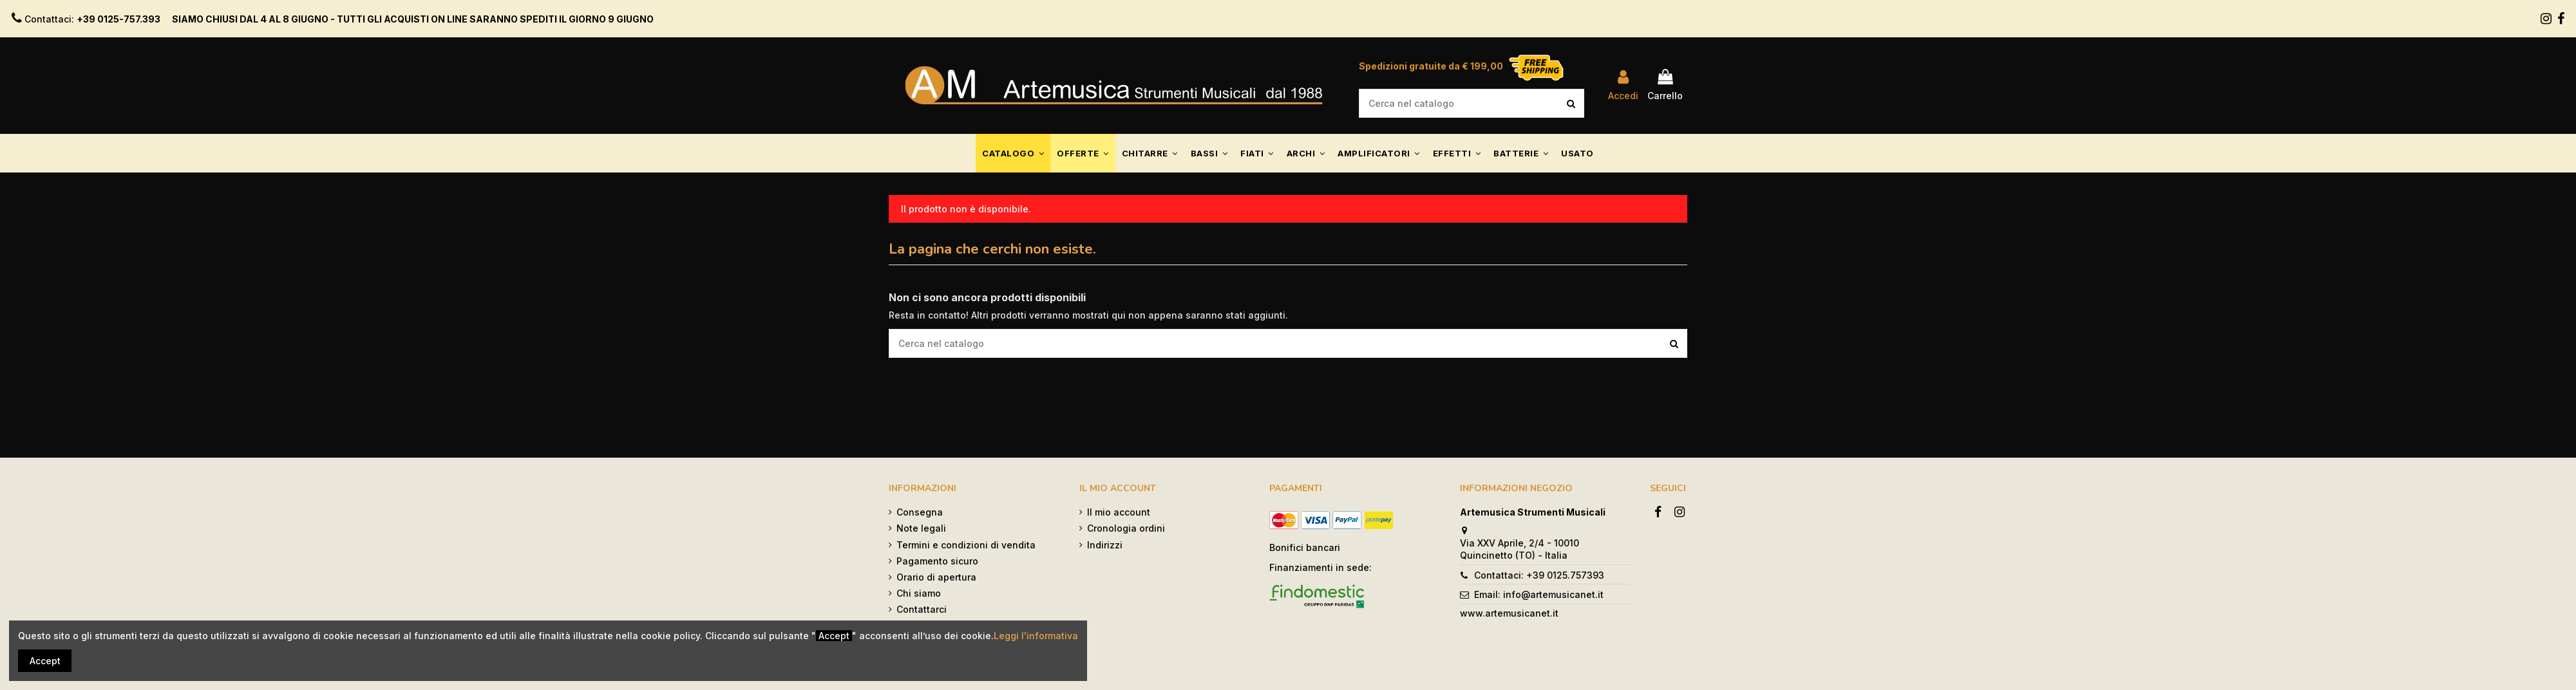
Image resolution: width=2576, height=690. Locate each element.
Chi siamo (918, 593)
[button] (1013, 153)
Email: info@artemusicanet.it (1539, 594)
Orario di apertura (936, 577)
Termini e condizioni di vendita (966, 544)
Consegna (919, 512)
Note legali (921, 528)
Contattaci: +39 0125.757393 (1539, 575)
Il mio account (1118, 512)
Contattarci (921, 609)
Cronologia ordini (1126, 528)
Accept (45, 660)
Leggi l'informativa (1036, 635)
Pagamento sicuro (937, 560)
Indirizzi (1104, 544)
